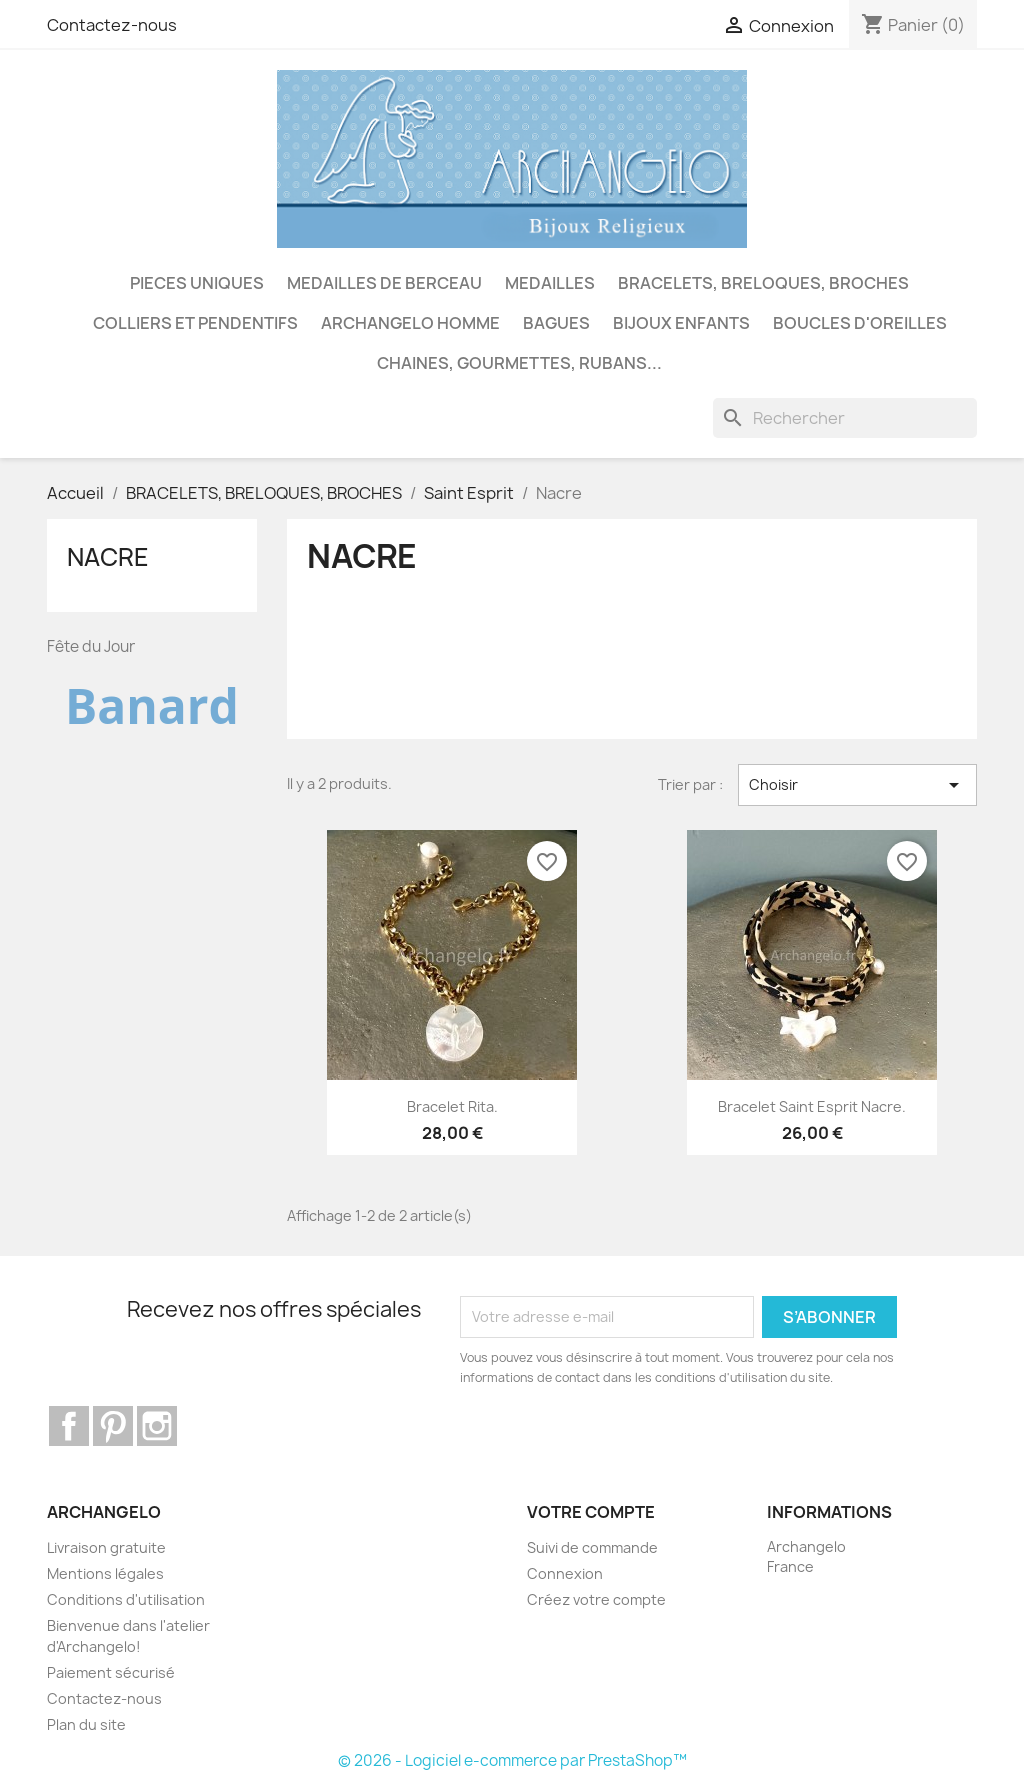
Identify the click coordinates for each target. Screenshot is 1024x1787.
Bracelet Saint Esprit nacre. (812, 1106)
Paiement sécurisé (111, 1672)
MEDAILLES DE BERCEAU (384, 283)
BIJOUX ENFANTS (681, 323)
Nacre (108, 557)
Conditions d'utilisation (126, 1599)
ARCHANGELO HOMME (410, 323)
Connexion (565, 1573)
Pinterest (113, 1426)
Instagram (157, 1426)
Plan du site (86, 1724)
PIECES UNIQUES (197, 283)
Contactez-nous (112, 25)
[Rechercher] (845, 418)
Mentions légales (105, 1573)
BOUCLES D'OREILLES (860, 323)
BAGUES (556, 323)
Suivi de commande (592, 1547)
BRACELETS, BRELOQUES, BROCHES (763, 283)
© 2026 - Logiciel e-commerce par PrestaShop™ (512, 1760)
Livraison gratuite (106, 1547)
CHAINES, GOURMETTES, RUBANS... (519, 363)
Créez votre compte (596, 1599)
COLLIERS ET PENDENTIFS (195, 323)
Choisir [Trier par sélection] (857, 785)
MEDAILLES (550, 283)
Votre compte (591, 1512)
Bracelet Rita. (452, 1106)
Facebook (69, 1426)
